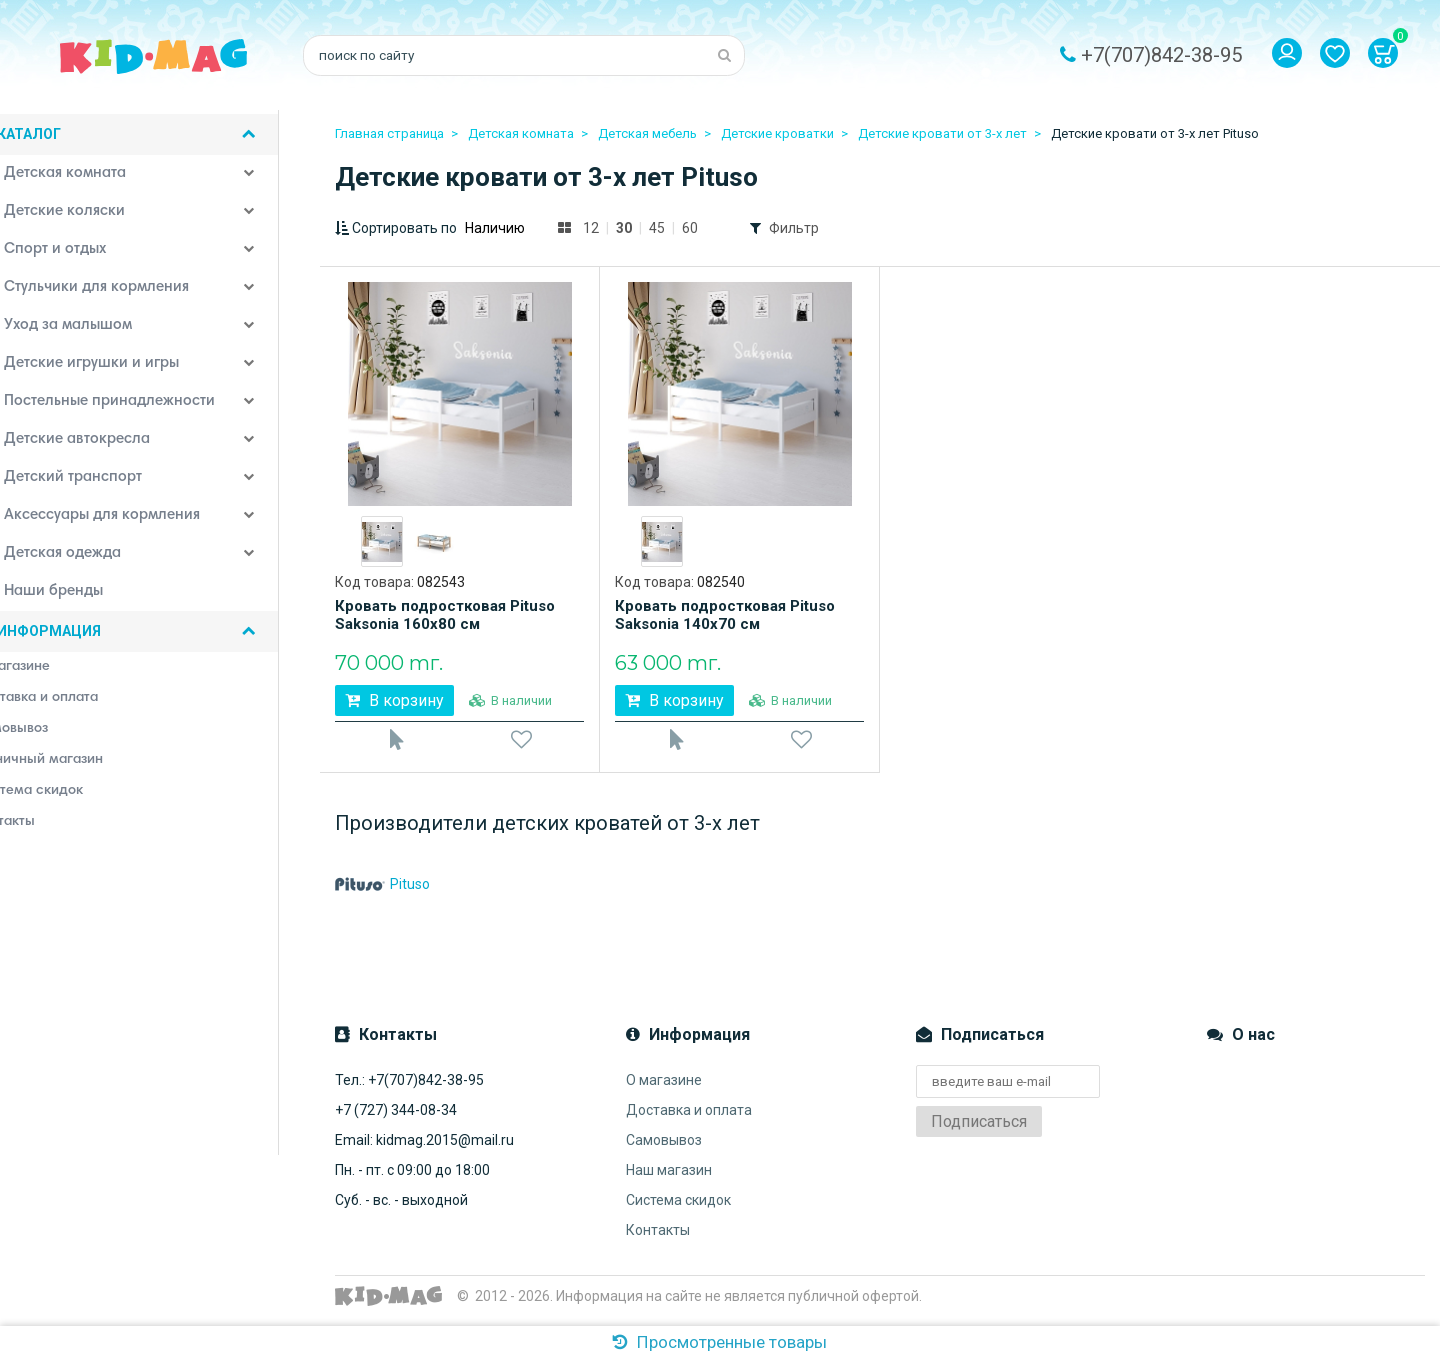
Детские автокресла (102, 446)
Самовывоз (664, 1150)
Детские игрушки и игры (117, 370)
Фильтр (794, 228)
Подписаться (979, 1131)
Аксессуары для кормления (127, 522)
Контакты (658, 1240)
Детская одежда (88, 560)
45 (657, 228)
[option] (382, 541)
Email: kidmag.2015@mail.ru (424, 1150)
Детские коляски (90, 218)
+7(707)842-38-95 (1161, 55)
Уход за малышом (93, 332)
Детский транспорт (98, 484)
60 (690, 228)
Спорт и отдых (80, 256)
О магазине (664, 1090)
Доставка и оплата (689, 1120)
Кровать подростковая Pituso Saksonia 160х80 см (445, 615)
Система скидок (678, 1210)
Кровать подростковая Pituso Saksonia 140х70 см (725, 615)
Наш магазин (669, 1180)
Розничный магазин (79, 765)
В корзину (394, 700)
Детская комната (90, 180)
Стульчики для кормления (122, 294)
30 (624, 228)
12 (591, 228)
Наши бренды (79, 598)
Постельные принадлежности (135, 408)
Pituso (382, 894)
